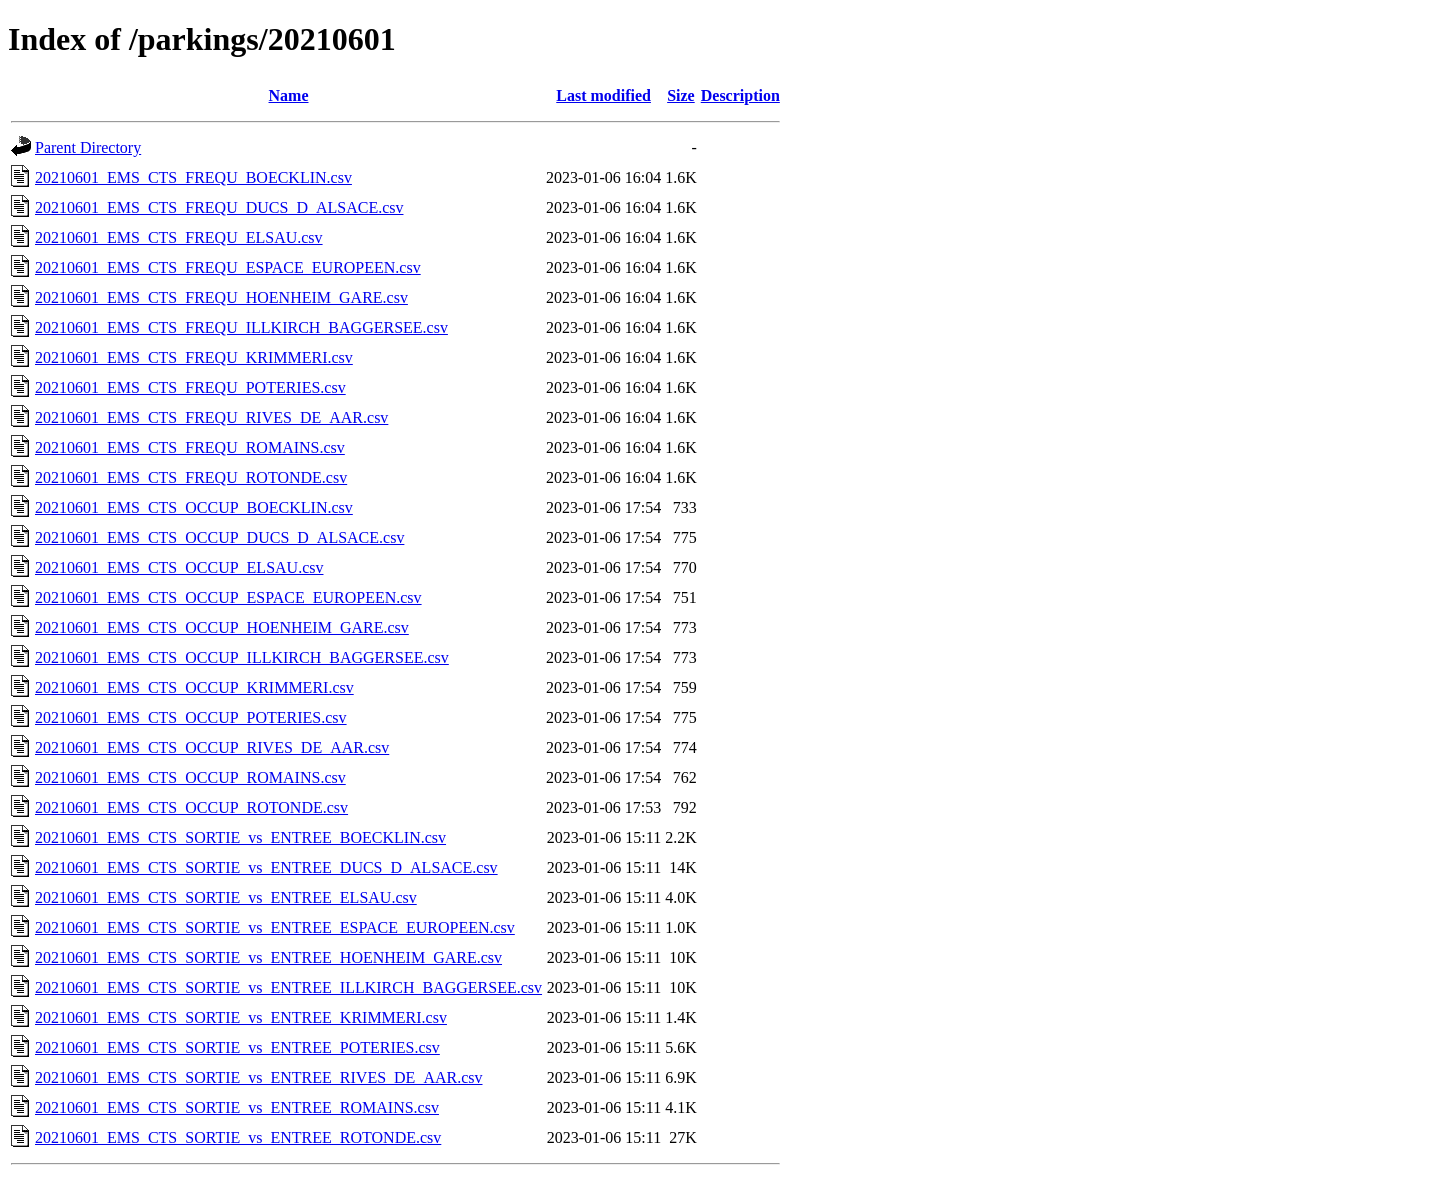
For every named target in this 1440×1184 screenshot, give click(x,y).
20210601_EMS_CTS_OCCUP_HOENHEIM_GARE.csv (222, 627)
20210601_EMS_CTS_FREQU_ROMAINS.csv (190, 447)
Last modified (603, 95)
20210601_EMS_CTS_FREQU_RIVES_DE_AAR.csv (211, 417)
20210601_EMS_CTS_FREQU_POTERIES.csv (190, 387)
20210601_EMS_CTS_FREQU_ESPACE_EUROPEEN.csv (228, 267)
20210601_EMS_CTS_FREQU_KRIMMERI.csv (194, 357)
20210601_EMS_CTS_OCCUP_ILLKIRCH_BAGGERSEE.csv (242, 657)
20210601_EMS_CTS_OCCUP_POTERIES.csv (191, 717)
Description (740, 95)
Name (289, 95)
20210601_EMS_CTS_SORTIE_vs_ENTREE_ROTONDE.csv (238, 1137)
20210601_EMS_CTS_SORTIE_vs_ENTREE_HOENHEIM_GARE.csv (268, 957)
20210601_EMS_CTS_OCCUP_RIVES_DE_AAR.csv (212, 747)
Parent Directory (88, 147)
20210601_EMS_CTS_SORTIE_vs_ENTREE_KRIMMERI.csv (241, 1017)
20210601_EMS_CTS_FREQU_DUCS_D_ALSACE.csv (219, 207)
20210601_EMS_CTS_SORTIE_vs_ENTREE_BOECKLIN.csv (240, 837)
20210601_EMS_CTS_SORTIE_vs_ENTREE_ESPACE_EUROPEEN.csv (275, 927)
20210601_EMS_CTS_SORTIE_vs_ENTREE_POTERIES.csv (237, 1047)
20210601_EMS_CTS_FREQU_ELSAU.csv (179, 237)
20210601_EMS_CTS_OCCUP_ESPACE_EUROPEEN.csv (228, 597)
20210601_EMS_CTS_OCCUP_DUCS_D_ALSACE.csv (219, 537)
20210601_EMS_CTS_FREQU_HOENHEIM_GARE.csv (221, 297)
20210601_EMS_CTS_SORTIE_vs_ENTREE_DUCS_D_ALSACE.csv (266, 867)
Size (681, 95)
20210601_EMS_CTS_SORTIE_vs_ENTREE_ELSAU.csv (226, 897)
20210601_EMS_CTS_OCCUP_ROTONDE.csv (191, 807)
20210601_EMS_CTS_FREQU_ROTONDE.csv (191, 477)
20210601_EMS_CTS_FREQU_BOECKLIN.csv (193, 177)
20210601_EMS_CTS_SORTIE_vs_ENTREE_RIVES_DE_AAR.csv (259, 1077)
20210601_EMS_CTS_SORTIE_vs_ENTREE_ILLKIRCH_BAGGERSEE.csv (288, 987)
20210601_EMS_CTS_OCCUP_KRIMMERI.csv (194, 687)
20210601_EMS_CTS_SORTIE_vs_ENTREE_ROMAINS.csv (237, 1107)
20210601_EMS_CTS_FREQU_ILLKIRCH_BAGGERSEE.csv (241, 327)
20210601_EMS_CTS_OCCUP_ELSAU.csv (179, 567)
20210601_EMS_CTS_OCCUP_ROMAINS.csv (190, 777)
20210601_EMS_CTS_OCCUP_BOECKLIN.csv (194, 507)
